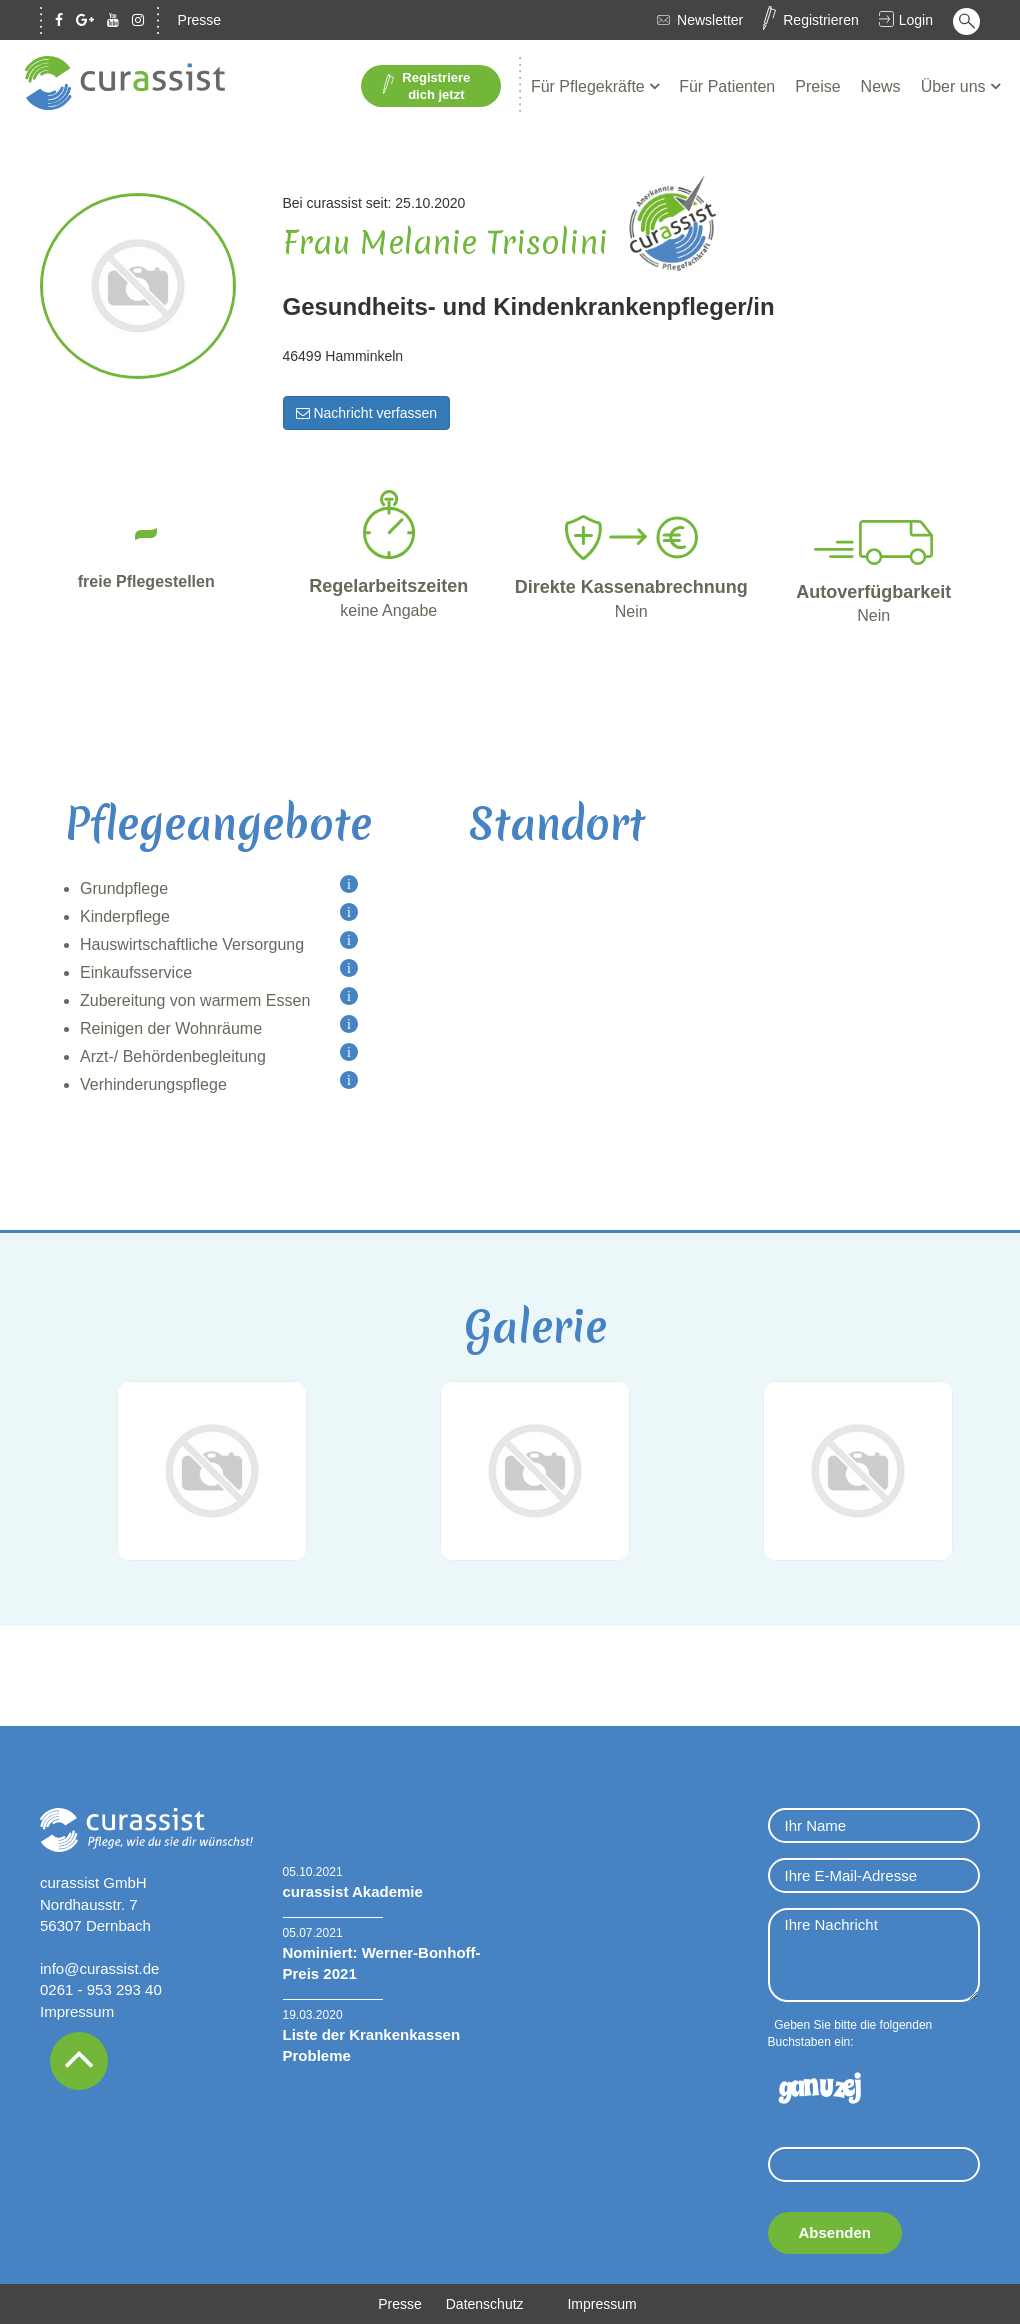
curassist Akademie (353, 1891)
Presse (200, 20)
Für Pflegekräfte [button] (590, 86)
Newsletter (710, 20)
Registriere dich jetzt (426, 86)
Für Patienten (727, 86)
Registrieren (820, 20)
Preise (817, 86)
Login (916, 20)
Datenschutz (485, 2304)
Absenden (835, 2232)
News (881, 86)
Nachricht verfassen (367, 413)
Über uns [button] (955, 86)
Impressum (77, 2011)
